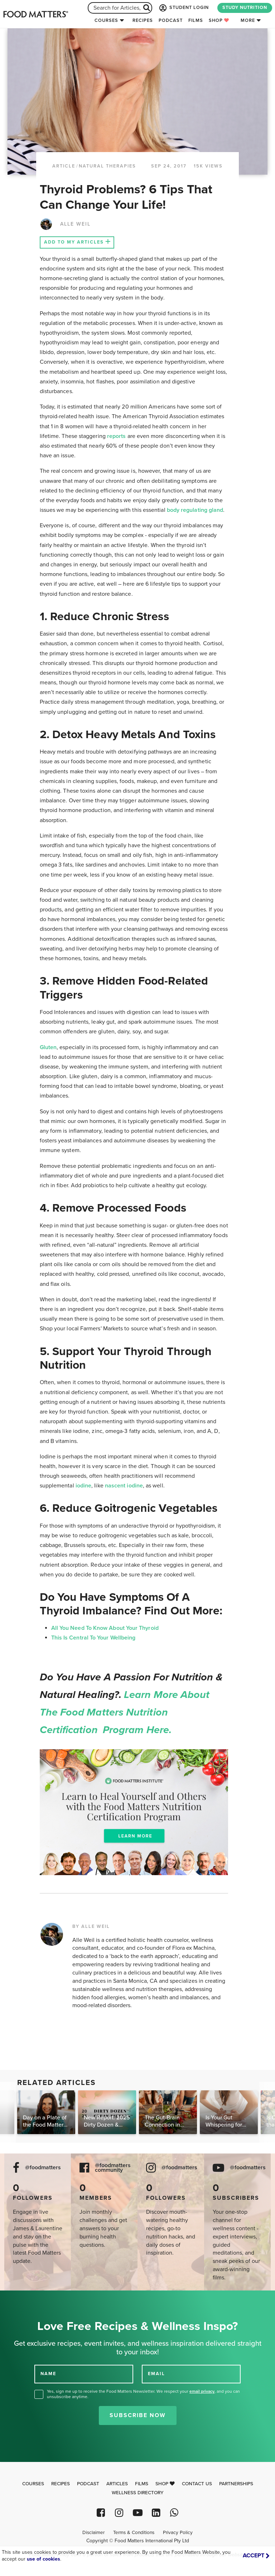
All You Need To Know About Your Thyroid (105, 1628)
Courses (106, 20)
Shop (219, 20)
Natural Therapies (107, 166)
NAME (48, 2374)
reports (116, 436)
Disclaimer (93, 2532)
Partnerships (236, 2484)
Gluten (48, 1047)
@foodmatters (43, 2167)
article (63, 166)
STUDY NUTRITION (244, 7)
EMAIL (156, 2374)
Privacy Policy (178, 2532)
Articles (117, 2484)
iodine (83, 1485)
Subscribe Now (138, 2415)
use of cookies (43, 2559)
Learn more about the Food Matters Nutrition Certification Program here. (125, 1712)
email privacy (201, 2391)
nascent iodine (123, 1485)
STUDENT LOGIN (183, 7)
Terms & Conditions (133, 2532)
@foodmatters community (113, 2167)
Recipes (142, 20)
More (248, 20)
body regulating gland (195, 510)
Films (195, 20)
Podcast (171, 20)
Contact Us (197, 2484)
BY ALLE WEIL (91, 1926)
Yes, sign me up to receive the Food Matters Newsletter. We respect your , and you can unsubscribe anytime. (143, 2394)
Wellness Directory (138, 2493)
